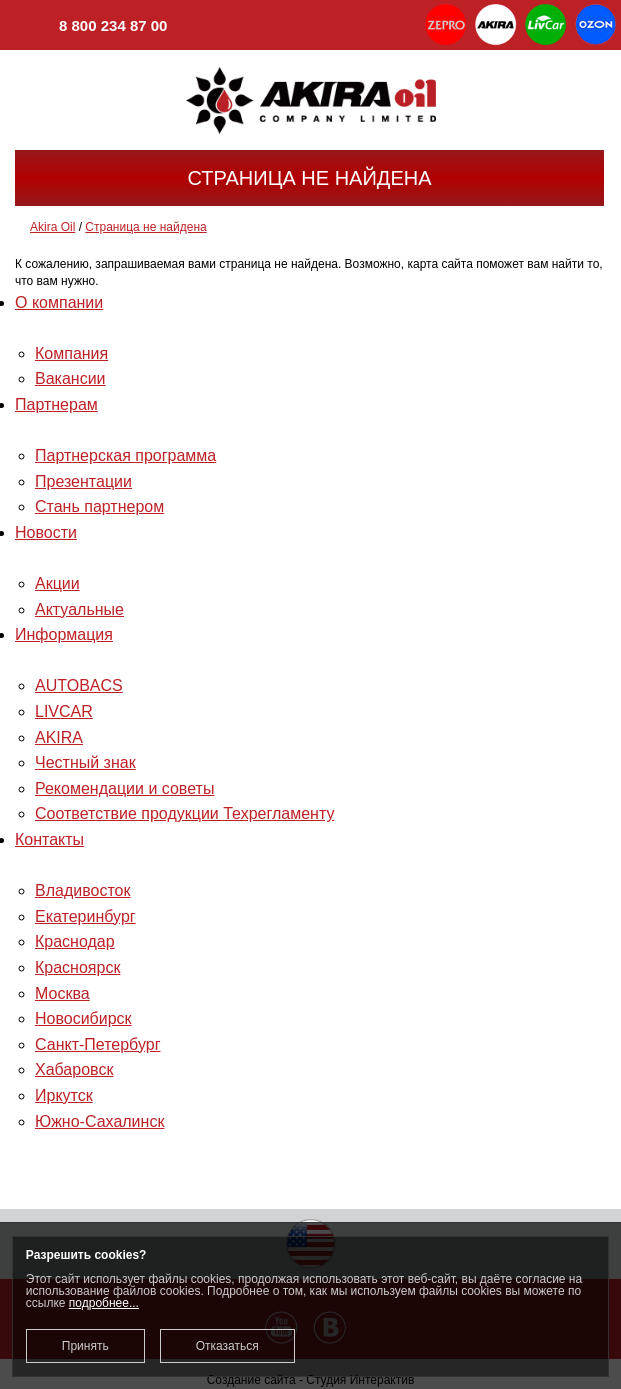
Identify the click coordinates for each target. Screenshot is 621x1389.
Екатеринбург (85, 916)
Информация (64, 634)
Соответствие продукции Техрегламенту (184, 813)
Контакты (49, 839)
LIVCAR (64, 711)
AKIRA (59, 737)
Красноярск (77, 967)
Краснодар (75, 941)
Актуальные (79, 609)
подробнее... (104, 1303)
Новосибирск (83, 1018)
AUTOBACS (79, 685)
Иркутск (64, 1095)
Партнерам (56, 404)
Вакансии (70, 378)
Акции (57, 583)
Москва (62, 993)
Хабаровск (74, 1069)
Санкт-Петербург (97, 1044)
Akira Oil (52, 227)
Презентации (83, 481)
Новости (46, 532)
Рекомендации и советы (124, 788)
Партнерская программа (125, 455)
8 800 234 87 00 (91, 27)
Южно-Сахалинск (99, 1121)
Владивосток (82, 890)
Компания (71, 353)
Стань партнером (99, 506)
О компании (59, 302)
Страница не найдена (145, 227)
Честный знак (85, 762)
